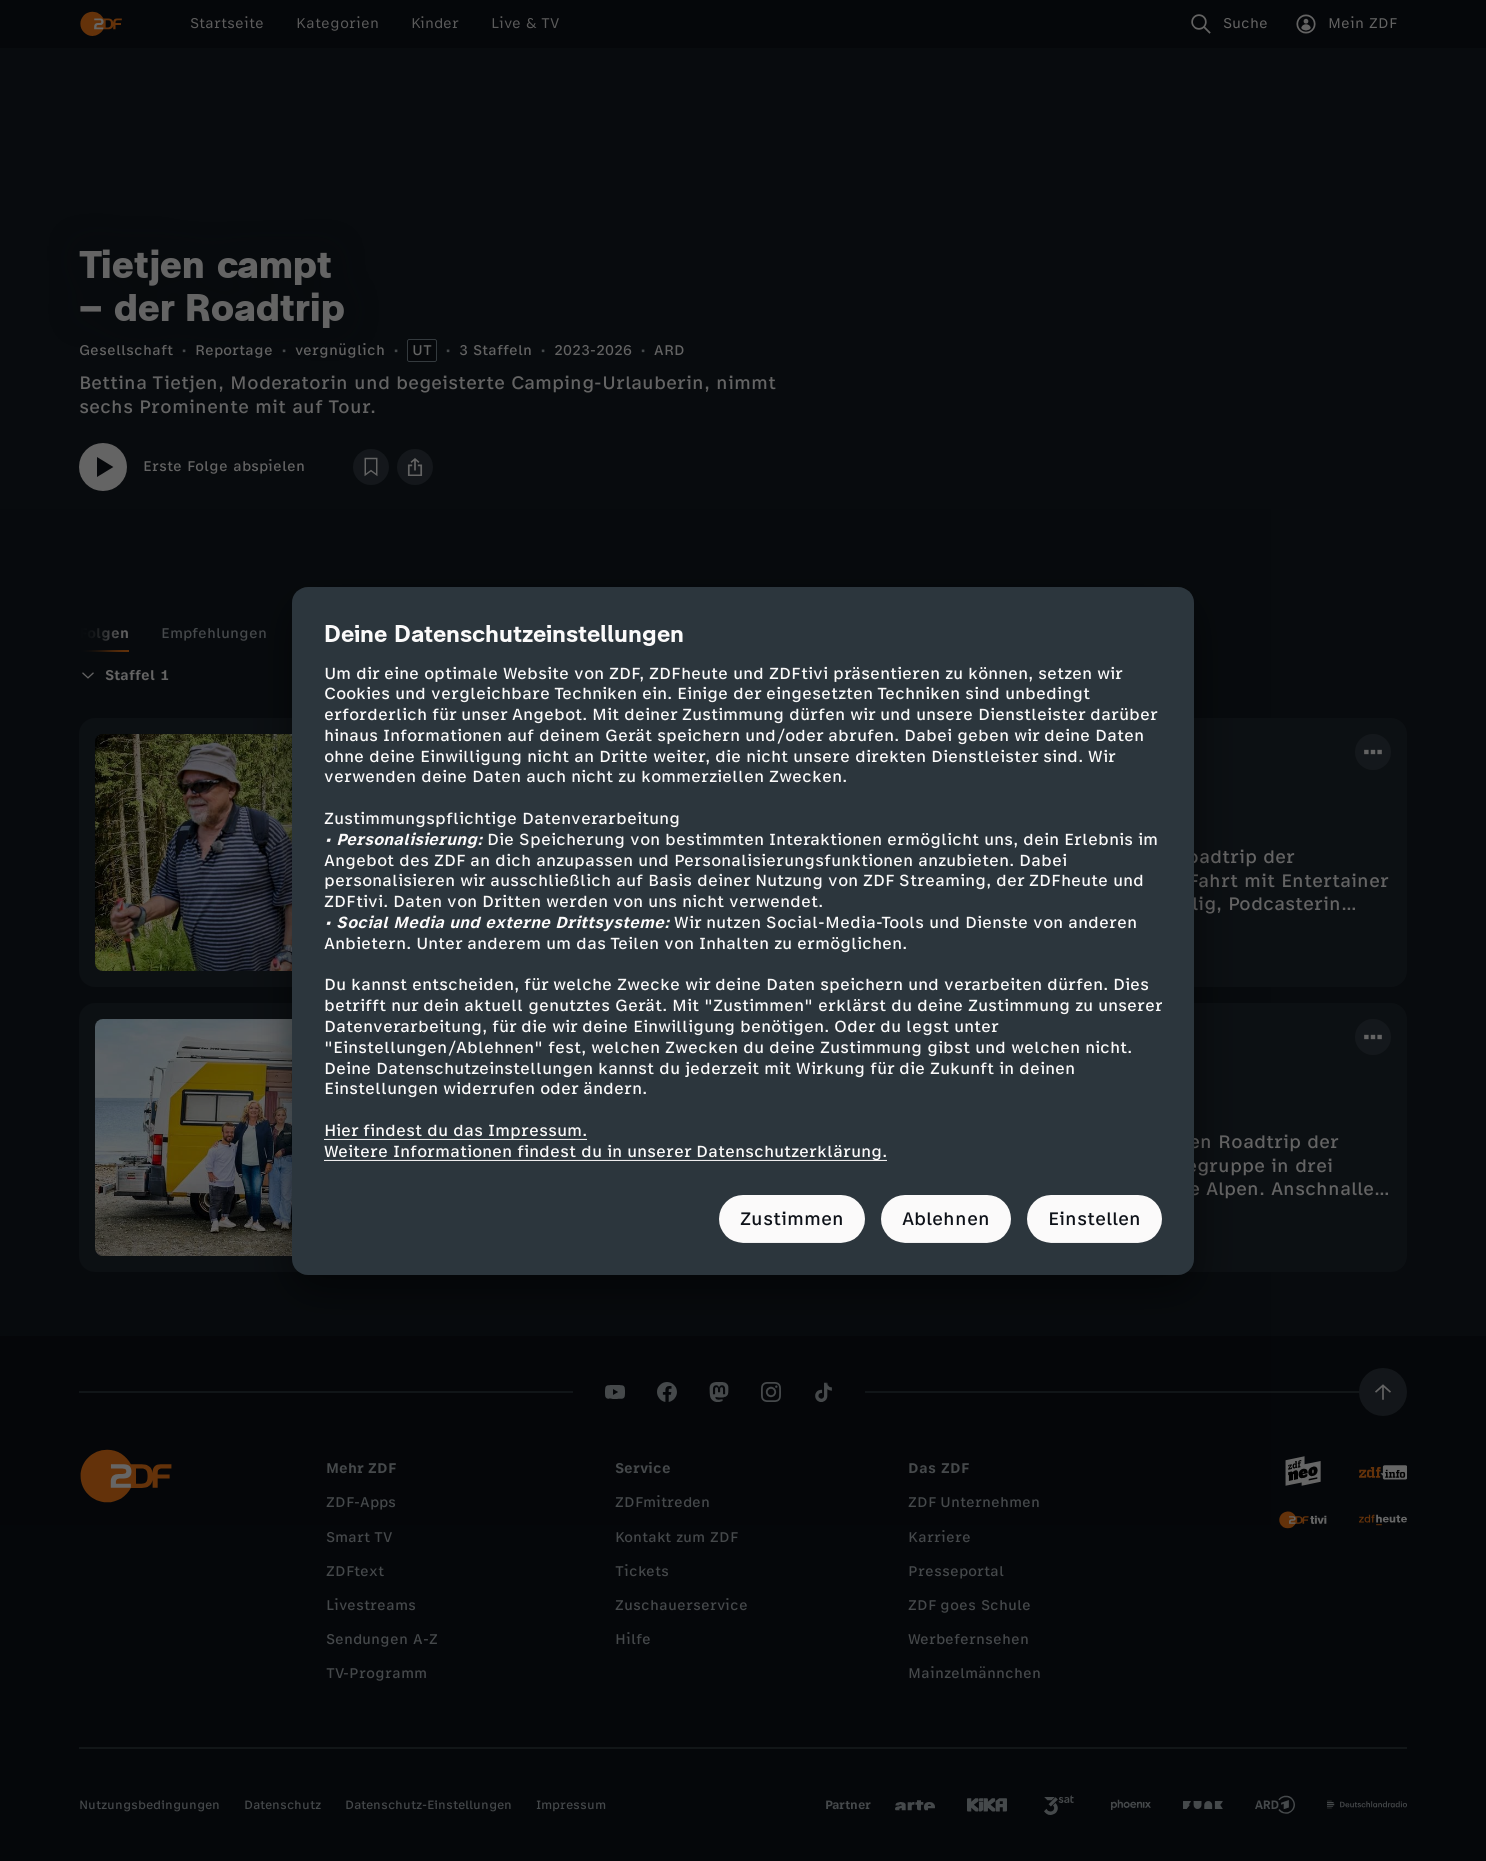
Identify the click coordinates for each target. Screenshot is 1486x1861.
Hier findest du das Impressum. (455, 1130)
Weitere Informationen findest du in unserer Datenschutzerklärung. (605, 1151)
